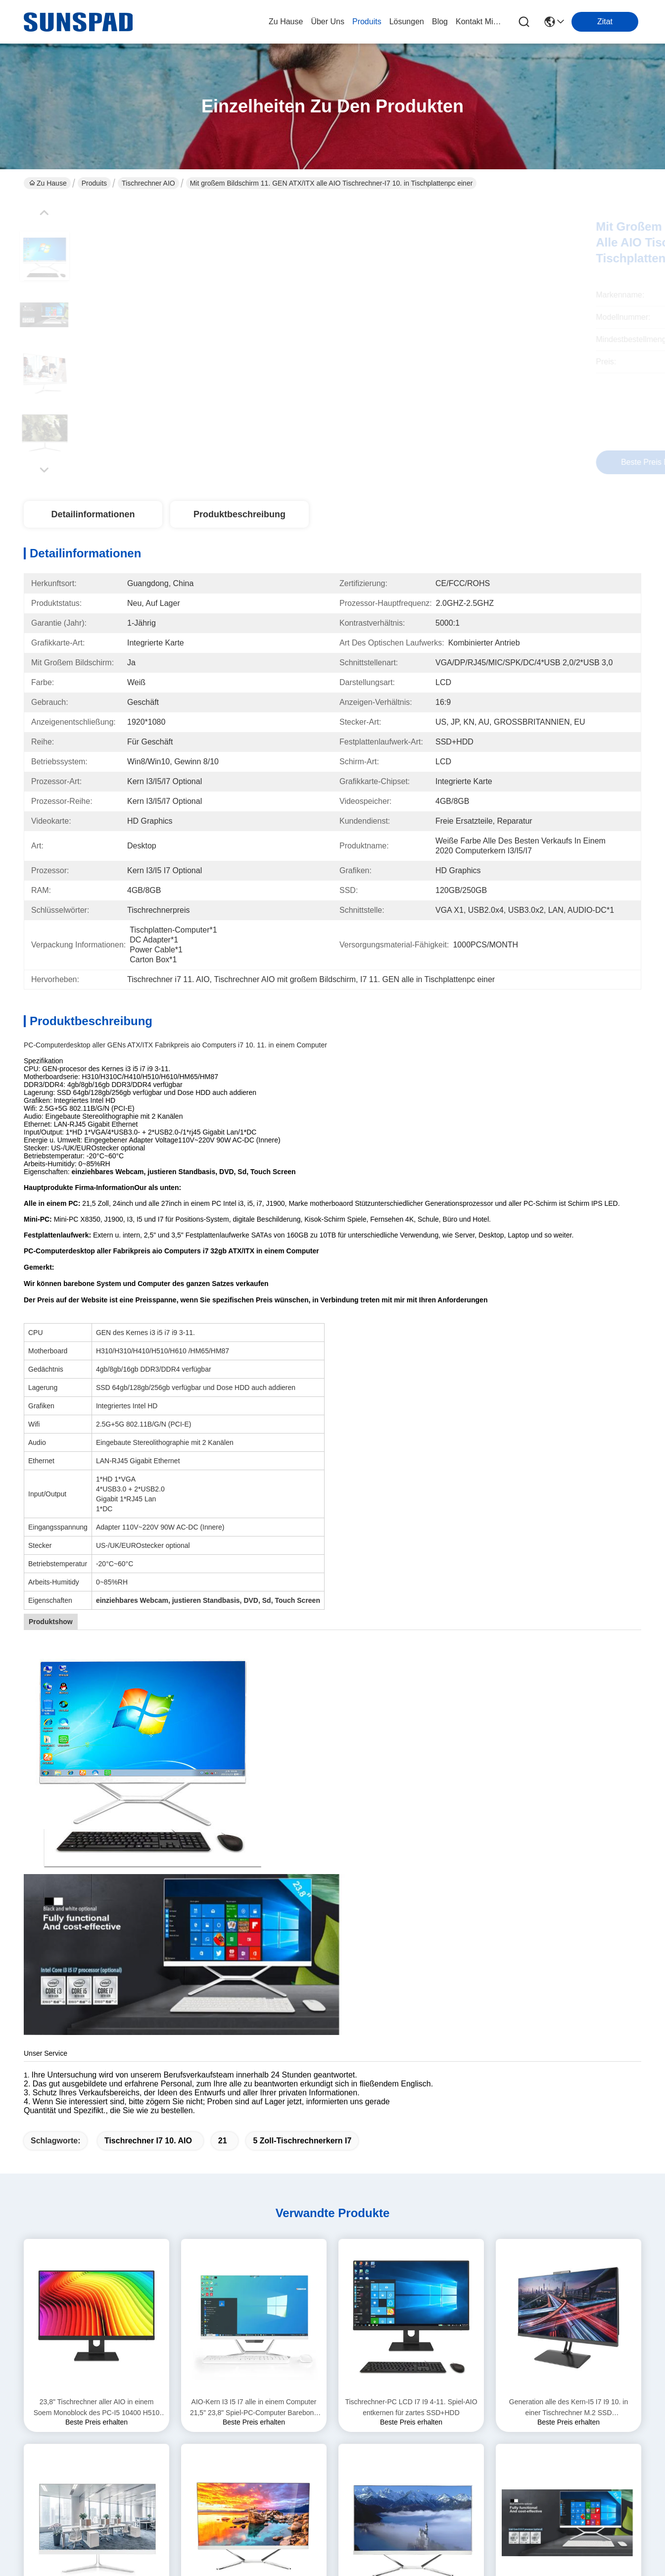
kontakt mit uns (479, 21)
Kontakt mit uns (220, 2419)
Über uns (327, 21)
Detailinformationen (93, 514)
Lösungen (210, 2380)
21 (222, 1739)
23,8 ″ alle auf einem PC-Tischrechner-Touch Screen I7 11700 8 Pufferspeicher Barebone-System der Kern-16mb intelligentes (568, 2211)
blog (440, 21)
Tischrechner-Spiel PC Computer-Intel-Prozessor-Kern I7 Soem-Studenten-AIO (254, 2210)
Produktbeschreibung (239, 514)
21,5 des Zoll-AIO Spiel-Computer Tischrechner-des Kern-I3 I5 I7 (411, 2210)
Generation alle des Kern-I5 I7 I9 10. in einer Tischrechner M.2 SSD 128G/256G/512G (568, 2006)
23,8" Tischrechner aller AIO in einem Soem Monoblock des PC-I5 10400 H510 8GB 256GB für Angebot (96, 2006)
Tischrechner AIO (148, 183)
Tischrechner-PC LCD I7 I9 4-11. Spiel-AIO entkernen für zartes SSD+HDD (411, 2005)
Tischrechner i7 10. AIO (148, 1739)
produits (366, 21)
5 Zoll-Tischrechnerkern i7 (302, 1739)
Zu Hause (286, 21)
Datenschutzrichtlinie (56, 2503)
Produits (94, 183)
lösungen (406, 21)
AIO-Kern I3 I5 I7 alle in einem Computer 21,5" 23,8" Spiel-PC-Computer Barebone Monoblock (254, 2006)
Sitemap (106, 2503)
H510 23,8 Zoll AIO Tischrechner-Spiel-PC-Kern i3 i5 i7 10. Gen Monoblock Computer (97, 2210)
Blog (201, 2399)
